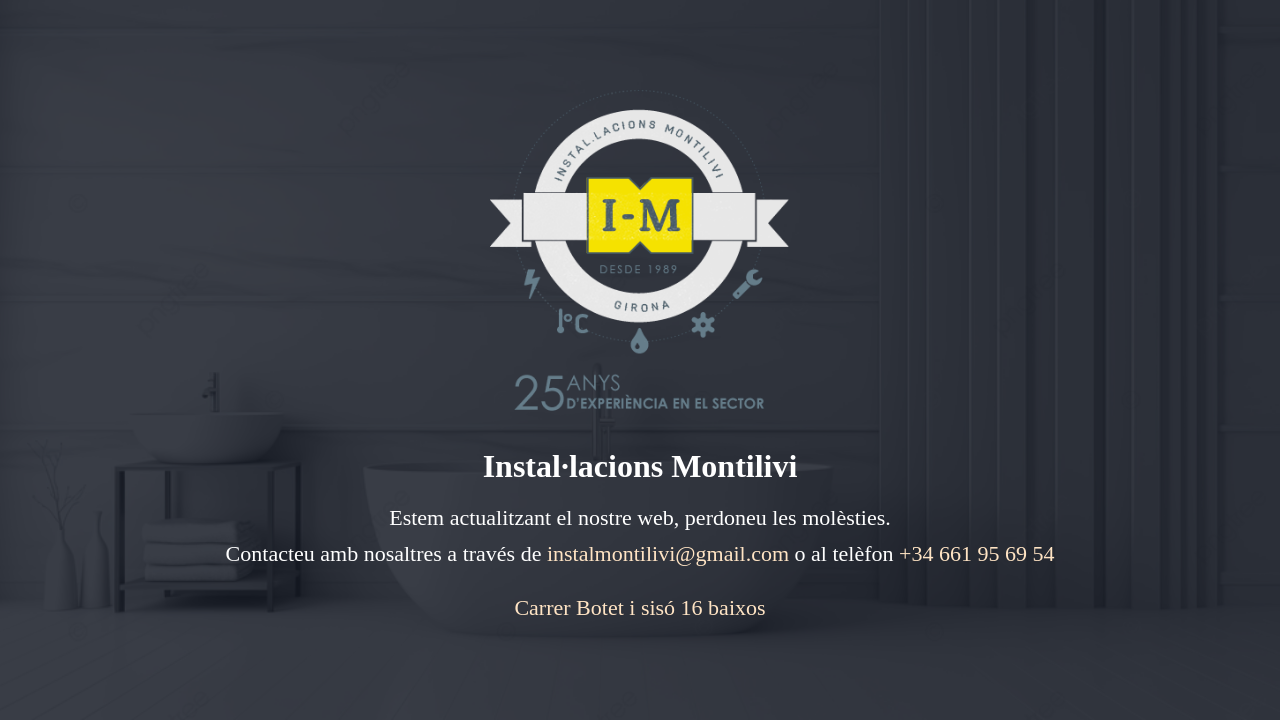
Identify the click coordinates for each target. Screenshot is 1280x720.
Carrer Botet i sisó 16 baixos (639, 607)
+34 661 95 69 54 (976, 553)
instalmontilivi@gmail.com (668, 553)
